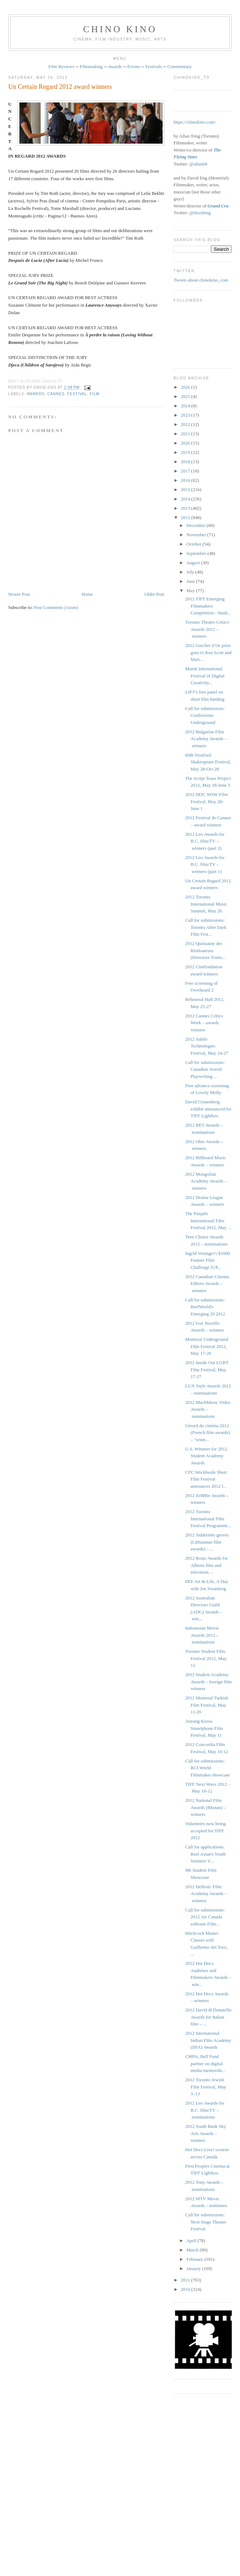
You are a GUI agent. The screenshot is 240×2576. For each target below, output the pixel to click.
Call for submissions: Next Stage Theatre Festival (205, 2221)
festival (77, 394)
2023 (186, 415)
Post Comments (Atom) (56, 607)
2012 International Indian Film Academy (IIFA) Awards (208, 2040)
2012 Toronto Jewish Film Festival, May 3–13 (205, 2086)
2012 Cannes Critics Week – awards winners (204, 1022)
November (196, 534)
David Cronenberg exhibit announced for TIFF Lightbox (208, 1108)
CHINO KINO (120, 29)
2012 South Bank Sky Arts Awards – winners (205, 2133)
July (190, 572)
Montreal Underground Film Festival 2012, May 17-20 (206, 1346)
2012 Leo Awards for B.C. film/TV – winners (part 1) (205, 864)
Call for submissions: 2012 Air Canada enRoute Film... (205, 1917)
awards (35, 394)
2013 (186, 508)
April (191, 2240)
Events (133, 66)
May (191, 590)
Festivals (153, 66)
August (193, 562)
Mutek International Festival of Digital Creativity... (205, 675)
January (194, 2268)
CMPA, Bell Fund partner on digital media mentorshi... (205, 2063)
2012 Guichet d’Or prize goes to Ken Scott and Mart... (208, 652)
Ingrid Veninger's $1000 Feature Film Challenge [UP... (207, 1260)
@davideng (200, 212)
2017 (186, 471)
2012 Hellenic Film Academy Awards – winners (206, 1893)
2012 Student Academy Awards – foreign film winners (208, 1681)
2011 (186, 2280)
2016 (186, 480)
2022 (186, 424)
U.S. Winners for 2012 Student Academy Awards (206, 1456)
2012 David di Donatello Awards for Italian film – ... (208, 2016)
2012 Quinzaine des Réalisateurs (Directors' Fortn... (205, 950)
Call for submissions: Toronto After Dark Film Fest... (205, 927)
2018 (186, 461)
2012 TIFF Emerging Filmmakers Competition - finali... (208, 605)
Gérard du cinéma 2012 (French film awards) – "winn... (207, 1432)
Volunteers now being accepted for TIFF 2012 (205, 1830)
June (191, 581)
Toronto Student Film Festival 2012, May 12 (206, 1658)
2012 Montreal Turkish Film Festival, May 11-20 (206, 1704)
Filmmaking (91, 66)
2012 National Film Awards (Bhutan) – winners (205, 1807)
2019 (186, 452)
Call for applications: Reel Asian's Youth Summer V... (205, 1853)
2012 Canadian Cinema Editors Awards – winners (207, 1283)
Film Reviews (61, 66)
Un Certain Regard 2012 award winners (60, 86)
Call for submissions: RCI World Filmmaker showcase (207, 1768)
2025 (186, 396)
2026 (186, 387)
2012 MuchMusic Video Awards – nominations (207, 1409)
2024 (186, 405)
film (95, 394)
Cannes (55, 394)
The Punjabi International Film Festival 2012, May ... (208, 1220)
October (194, 544)
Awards (115, 66)
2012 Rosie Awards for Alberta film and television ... (206, 1565)
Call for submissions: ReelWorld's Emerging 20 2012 (205, 1306)
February (195, 2259)
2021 (186, 433)
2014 (186, 499)
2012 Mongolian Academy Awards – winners (206, 1181)
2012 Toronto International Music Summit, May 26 (206, 903)
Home (87, 594)
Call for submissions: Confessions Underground (205, 715)
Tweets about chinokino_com (201, 280)
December (196, 525)
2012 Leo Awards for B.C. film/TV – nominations (205, 2110)
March (193, 2250)
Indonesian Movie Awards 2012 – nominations (202, 1635)
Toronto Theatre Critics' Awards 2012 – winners (207, 629)
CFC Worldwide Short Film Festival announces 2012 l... (206, 1479)
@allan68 (198, 164)
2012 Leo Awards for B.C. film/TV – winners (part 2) (205, 841)
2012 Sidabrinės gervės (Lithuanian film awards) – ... (207, 1541)
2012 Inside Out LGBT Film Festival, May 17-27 (207, 1369)
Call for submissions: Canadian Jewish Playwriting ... (205, 1069)
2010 (186, 2289)
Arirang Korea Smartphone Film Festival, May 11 (204, 1728)
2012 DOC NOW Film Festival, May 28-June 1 (206, 801)
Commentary (179, 66)
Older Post (154, 594)
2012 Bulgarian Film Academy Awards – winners (206, 738)
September (196, 553)
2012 (186, 517)
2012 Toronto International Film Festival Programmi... (208, 1518)
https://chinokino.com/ (195, 122)
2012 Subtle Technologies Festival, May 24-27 (206, 1046)
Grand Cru (218, 205)
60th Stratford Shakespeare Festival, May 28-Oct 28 (208, 762)
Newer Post (19, 594)
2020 (186, 443)
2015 (186, 489)
